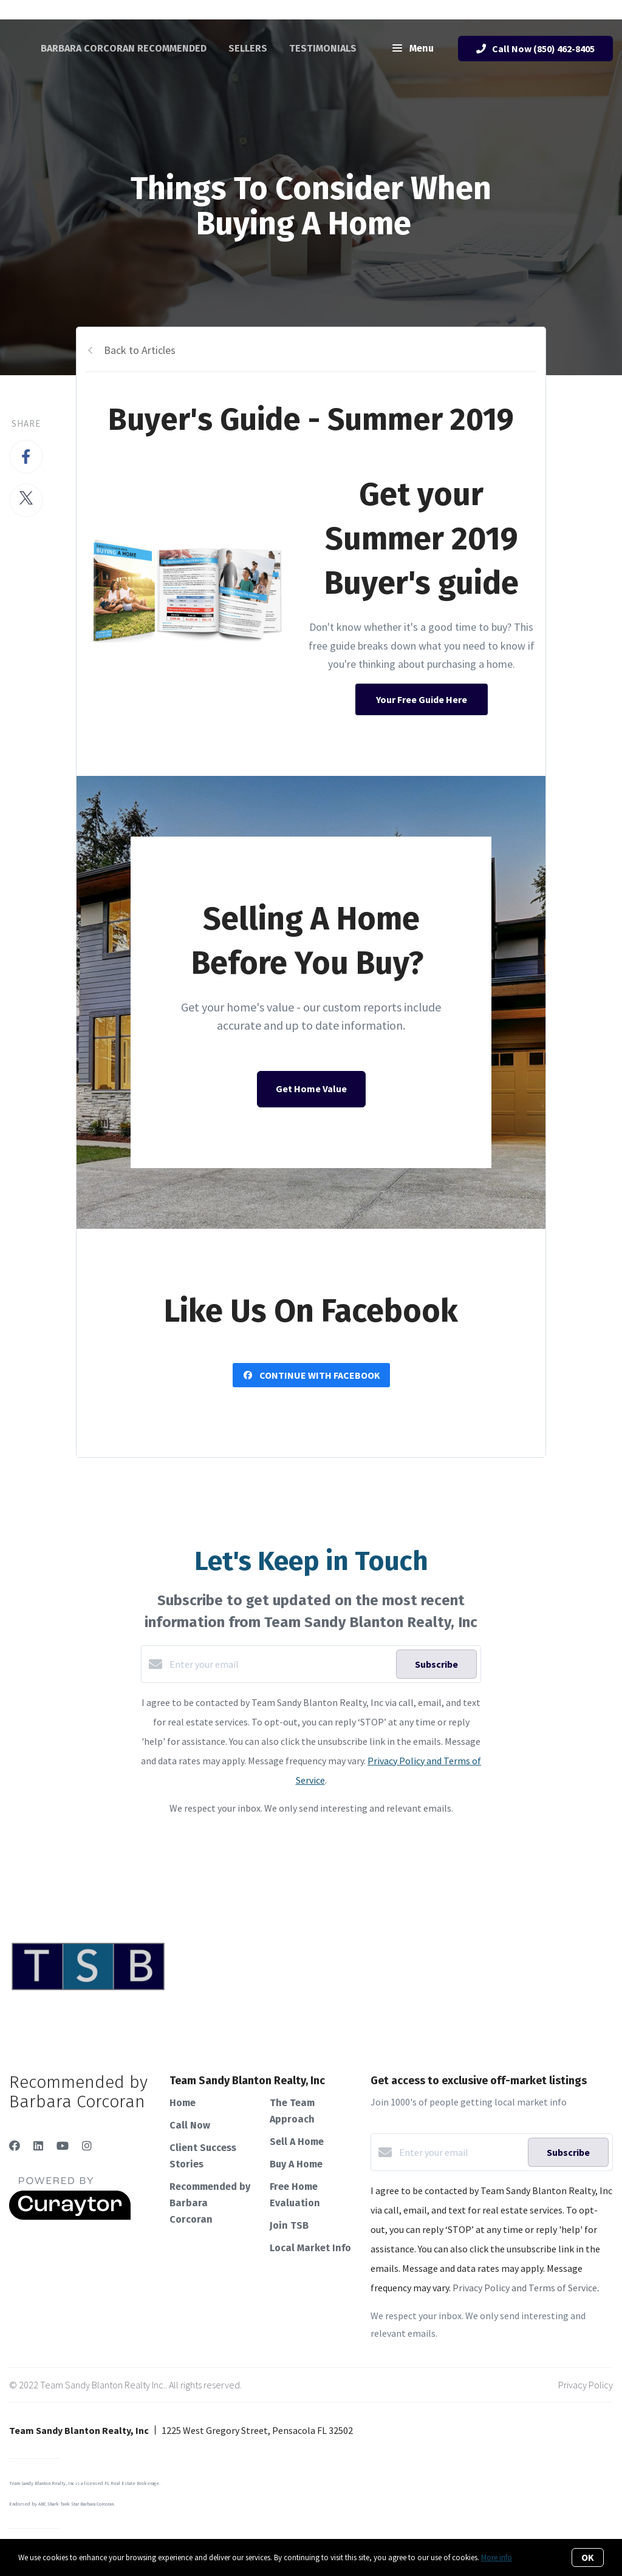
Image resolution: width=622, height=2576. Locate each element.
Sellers (247, 48)
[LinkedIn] (38, 2146)
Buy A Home (296, 2164)
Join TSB (289, 2225)
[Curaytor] (70, 2217)
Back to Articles (140, 350)
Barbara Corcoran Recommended (124, 48)
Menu (413, 49)
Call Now (189, 2125)
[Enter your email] (279, 1664)
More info (496, 2557)
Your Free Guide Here (421, 699)
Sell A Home (297, 2141)
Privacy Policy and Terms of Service (525, 2288)
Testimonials (323, 48)
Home (182, 2103)
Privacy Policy (585, 2385)
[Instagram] (87, 2146)
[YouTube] (62, 2146)
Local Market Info (310, 2248)
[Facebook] (14, 2146)
